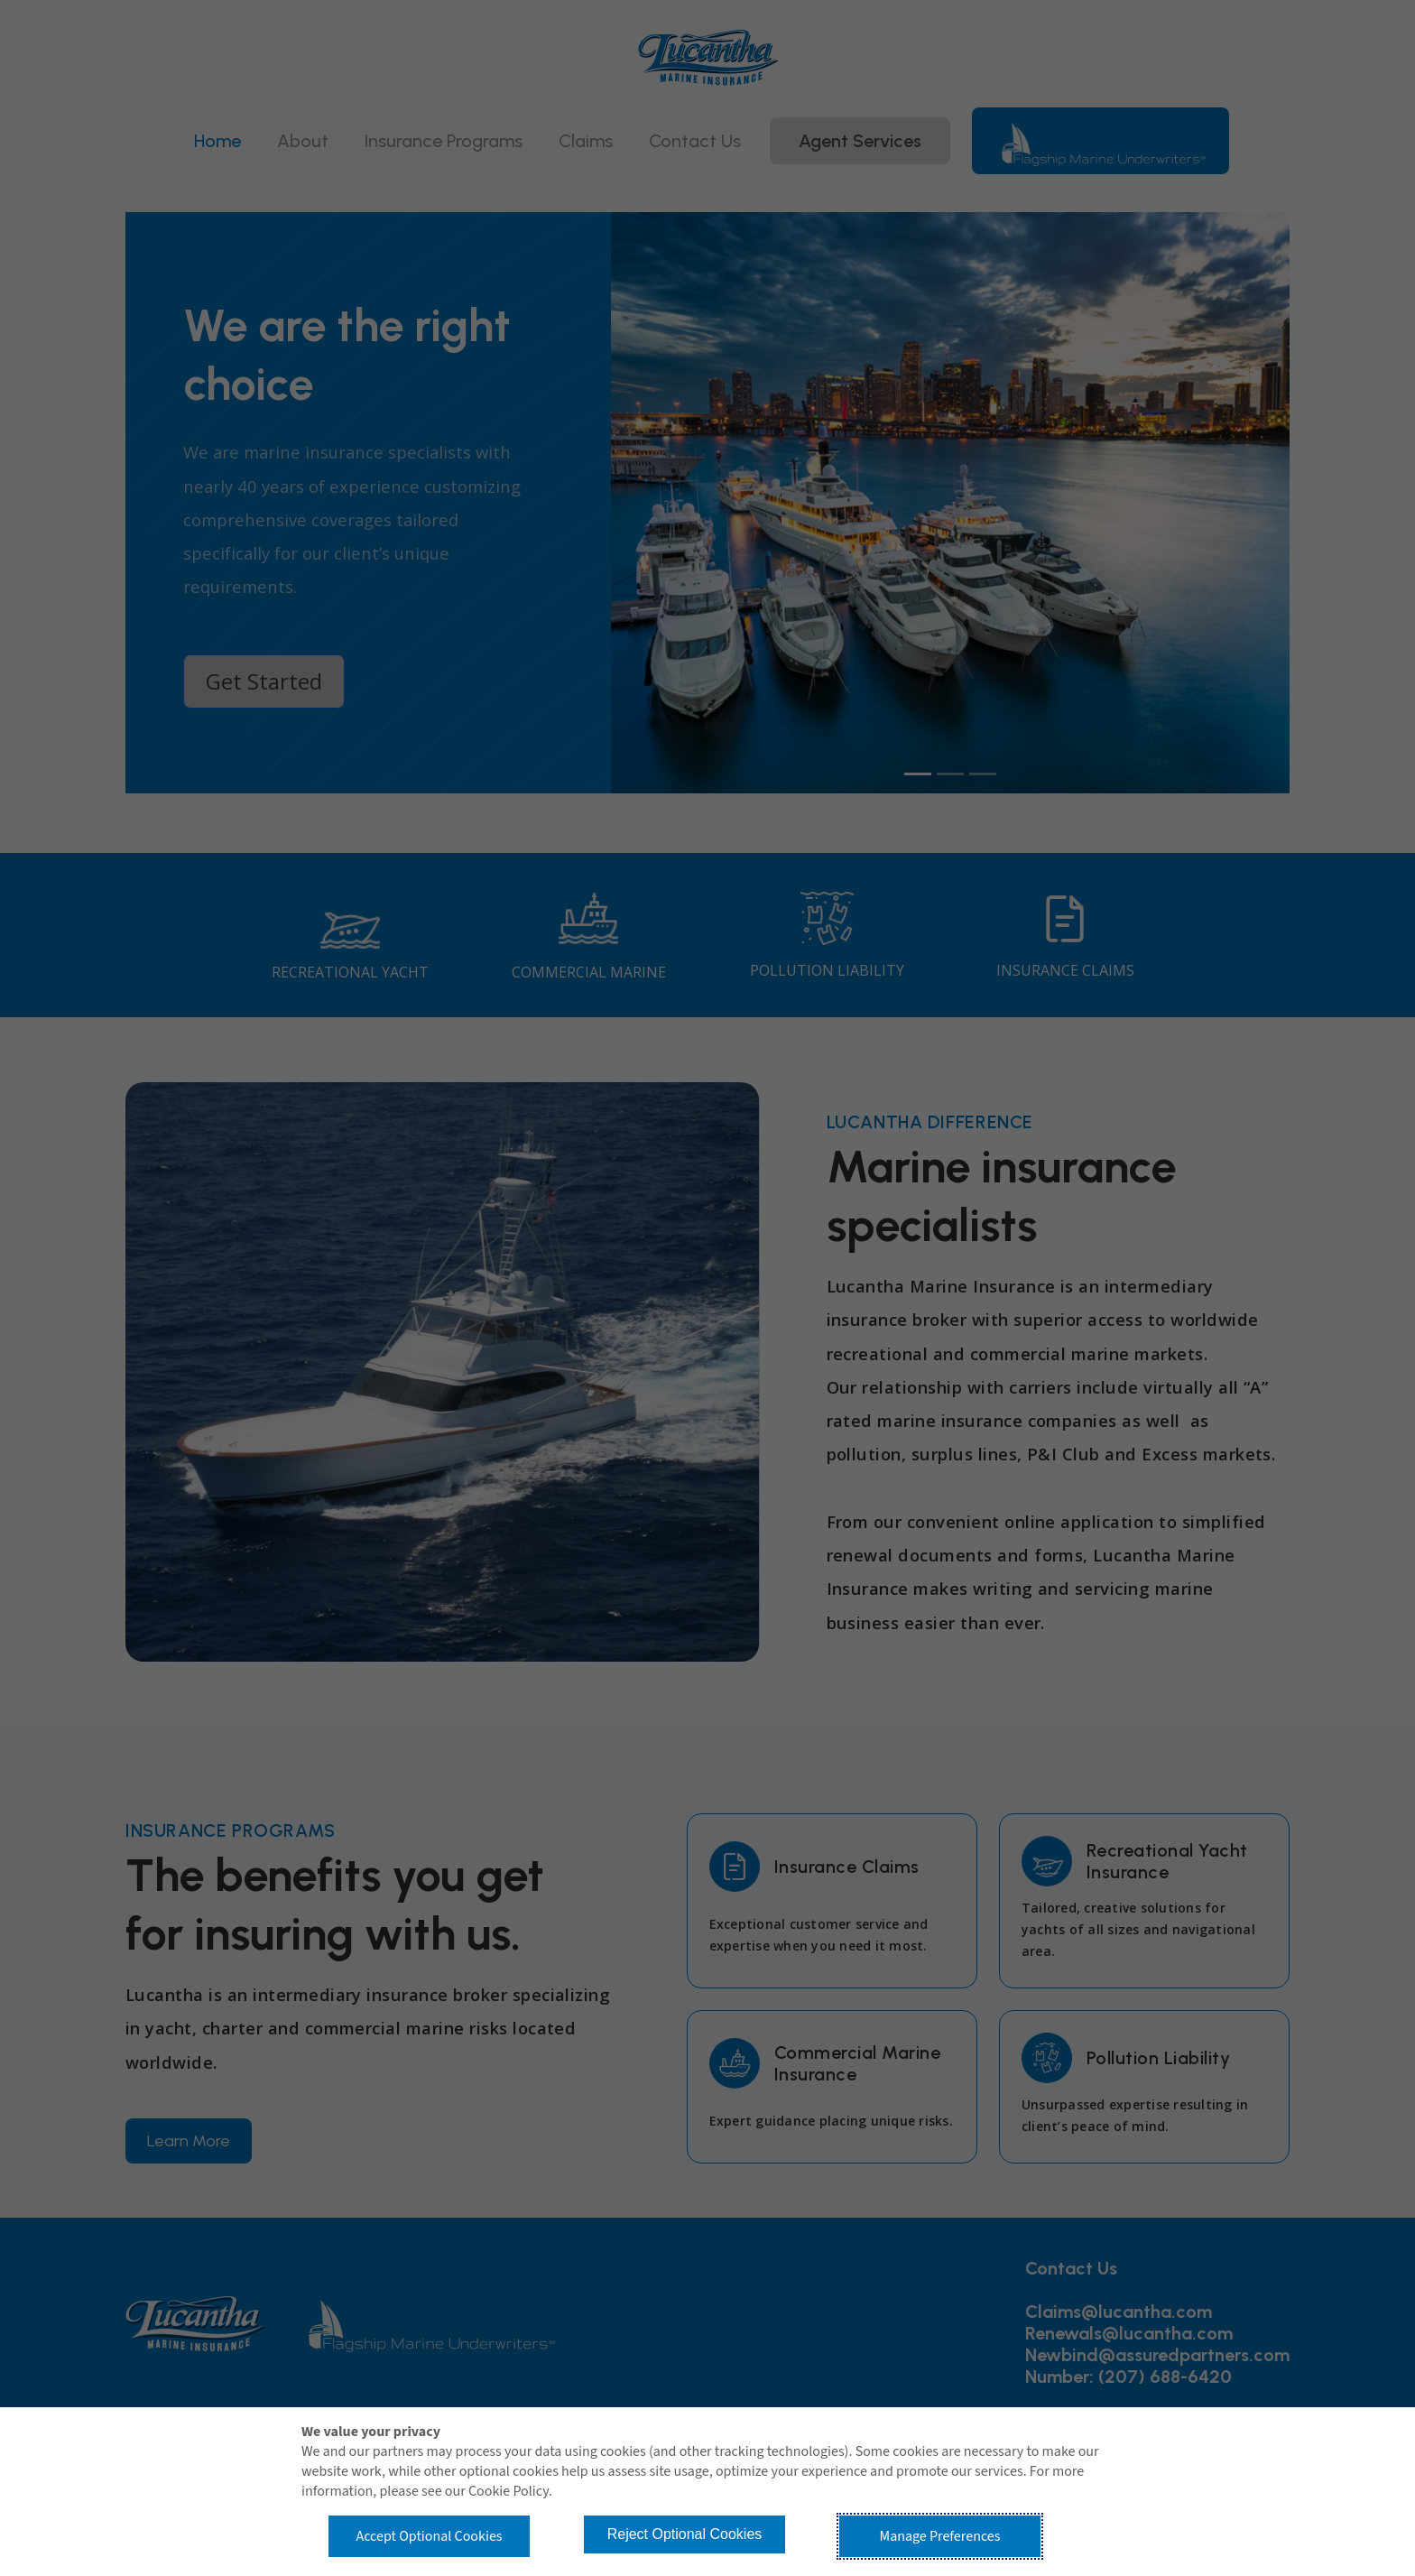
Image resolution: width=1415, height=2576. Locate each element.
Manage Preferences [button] (940, 2536)
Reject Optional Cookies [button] (685, 2534)
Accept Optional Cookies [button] (429, 2536)
